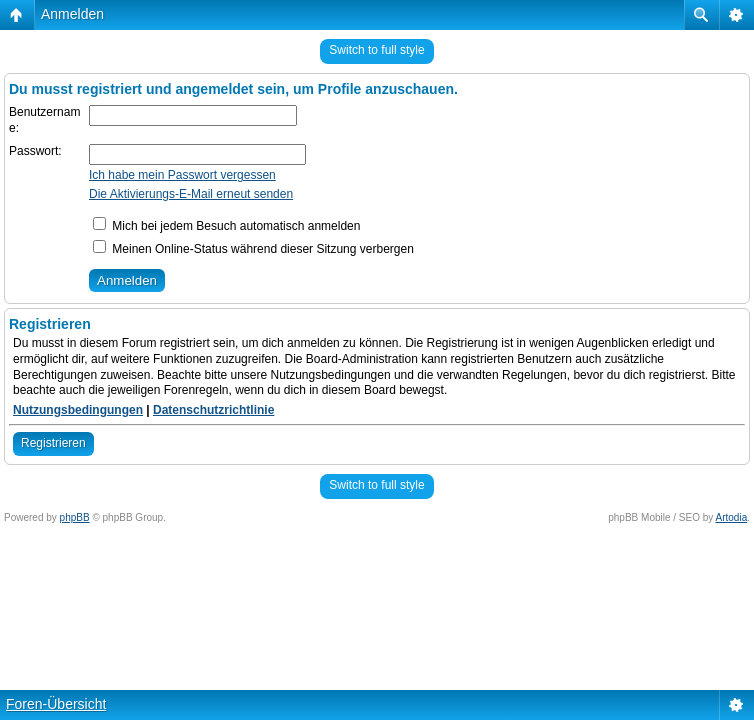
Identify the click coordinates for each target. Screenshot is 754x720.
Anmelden (72, 14)
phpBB (75, 517)
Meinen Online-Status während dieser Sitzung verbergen (253, 249)
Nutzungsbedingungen (78, 410)
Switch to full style (376, 50)
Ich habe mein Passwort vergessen (182, 175)
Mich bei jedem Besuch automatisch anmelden (226, 226)
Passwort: (35, 151)
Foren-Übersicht (56, 704)
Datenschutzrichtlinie (213, 410)
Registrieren (53, 443)
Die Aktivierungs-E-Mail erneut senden (191, 194)
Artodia (732, 517)
